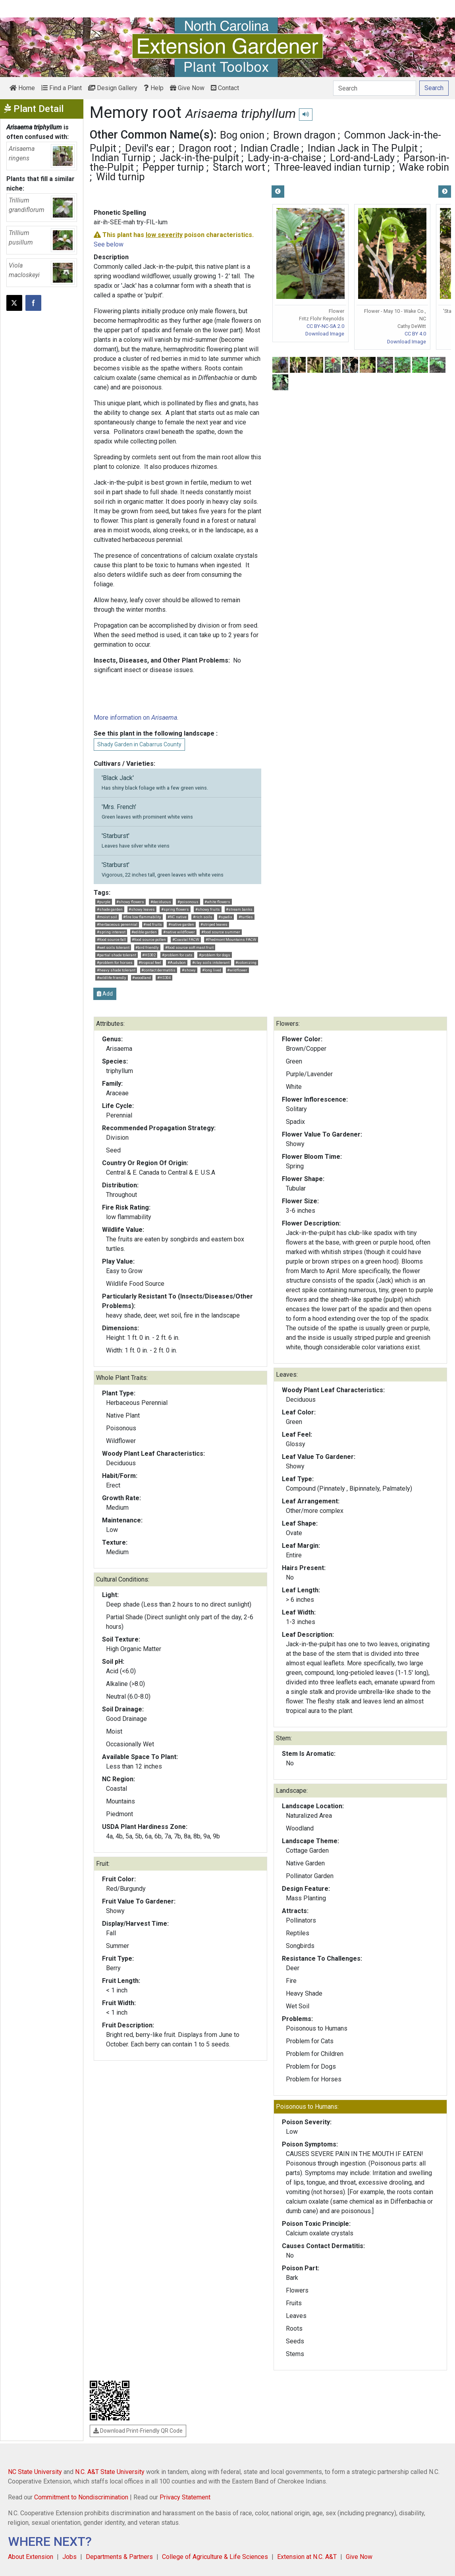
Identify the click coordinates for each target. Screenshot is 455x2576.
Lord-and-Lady (362, 158)
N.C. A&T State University (110, 2472)
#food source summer (220, 932)
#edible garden (144, 932)
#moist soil (107, 917)
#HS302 (149, 955)
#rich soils (202, 917)
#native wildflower (179, 932)
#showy (189, 970)
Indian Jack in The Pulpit (363, 148)
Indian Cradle (270, 148)
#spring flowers (175, 909)
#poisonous (188, 902)
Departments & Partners (119, 2557)
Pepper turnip (173, 167)
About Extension (30, 2557)
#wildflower (237, 970)
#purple (103, 902)
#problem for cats (177, 955)
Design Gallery (112, 88)
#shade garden (110, 909)
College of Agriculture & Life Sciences (215, 2557)
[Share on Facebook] (33, 303)
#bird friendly (147, 947)
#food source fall (111, 939)
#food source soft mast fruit (189, 947)
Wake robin (424, 167)
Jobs (69, 2557)
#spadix (225, 917)
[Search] (374, 88)
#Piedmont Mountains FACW (231, 939)
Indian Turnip (121, 158)
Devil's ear (147, 148)
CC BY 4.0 (415, 334)
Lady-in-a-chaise (284, 158)
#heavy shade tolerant (116, 970)
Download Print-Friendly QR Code (138, 2431)
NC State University (35, 2472)
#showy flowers (130, 902)
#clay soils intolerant (210, 962)
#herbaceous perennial (117, 924)
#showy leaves (142, 909)
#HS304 (164, 977)
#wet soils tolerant (113, 947)
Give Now (187, 88)
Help (154, 88)
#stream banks (239, 909)
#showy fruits (207, 909)
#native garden (181, 924)
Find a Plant (61, 88)
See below (108, 244)
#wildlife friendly (111, 977)
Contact (225, 88)
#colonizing (245, 962)
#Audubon (177, 962)
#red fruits (152, 924)
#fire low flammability (142, 917)
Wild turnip (120, 177)
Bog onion (242, 135)
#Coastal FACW (185, 939)
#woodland (141, 977)
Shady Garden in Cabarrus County (139, 744)
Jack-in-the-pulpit (199, 158)
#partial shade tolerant (116, 955)
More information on (135, 717)
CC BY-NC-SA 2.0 (325, 326)
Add (105, 993)
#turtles (246, 917)
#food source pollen (149, 939)
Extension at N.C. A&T (307, 2557)
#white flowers (217, 902)
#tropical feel (150, 962)
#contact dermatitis (158, 970)
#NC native (177, 917)
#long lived (211, 970)
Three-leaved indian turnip (332, 167)
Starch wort (239, 167)
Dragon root (205, 148)
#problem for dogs (214, 955)
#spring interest (111, 932)
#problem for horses (115, 962)
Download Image (324, 334)
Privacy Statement (185, 2497)
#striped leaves (214, 924)
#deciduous (160, 902)
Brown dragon (304, 135)
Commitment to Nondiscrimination (81, 2497)
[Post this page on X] (14, 303)
